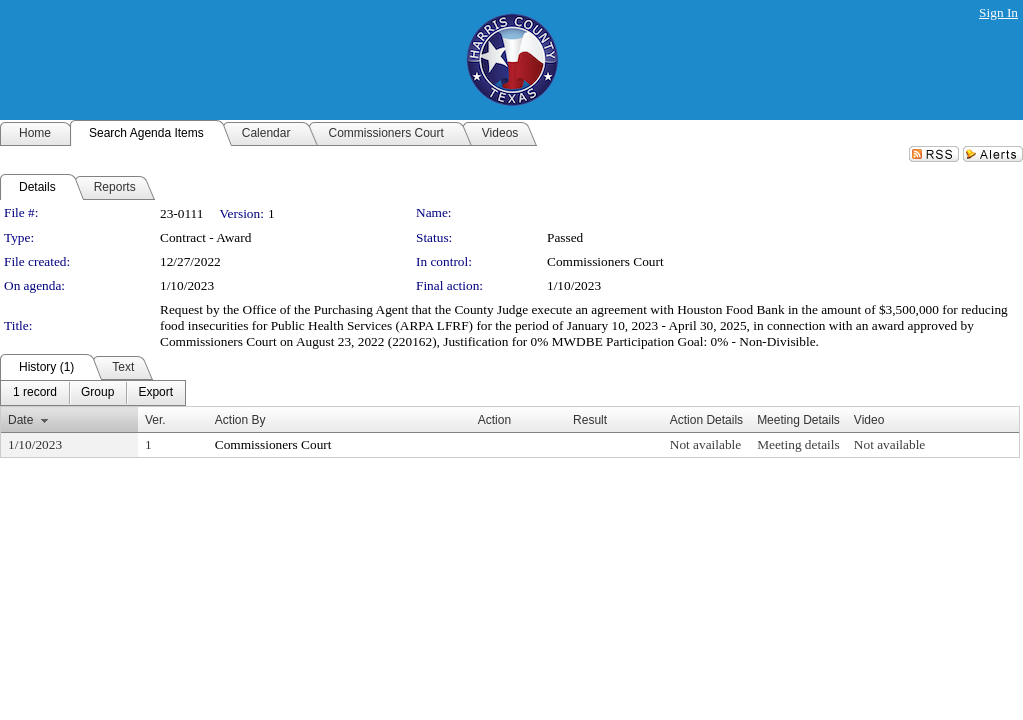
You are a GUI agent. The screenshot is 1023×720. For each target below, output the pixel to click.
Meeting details (798, 444)
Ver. (155, 420)
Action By (240, 420)
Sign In (998, 12)
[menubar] (93, 393)
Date (20, 420)
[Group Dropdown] (97, 393)
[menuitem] (35, 393)
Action (494, 420)
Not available (705, 444)
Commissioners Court (605, 261)
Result (590, 420)
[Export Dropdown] (155, 393)
